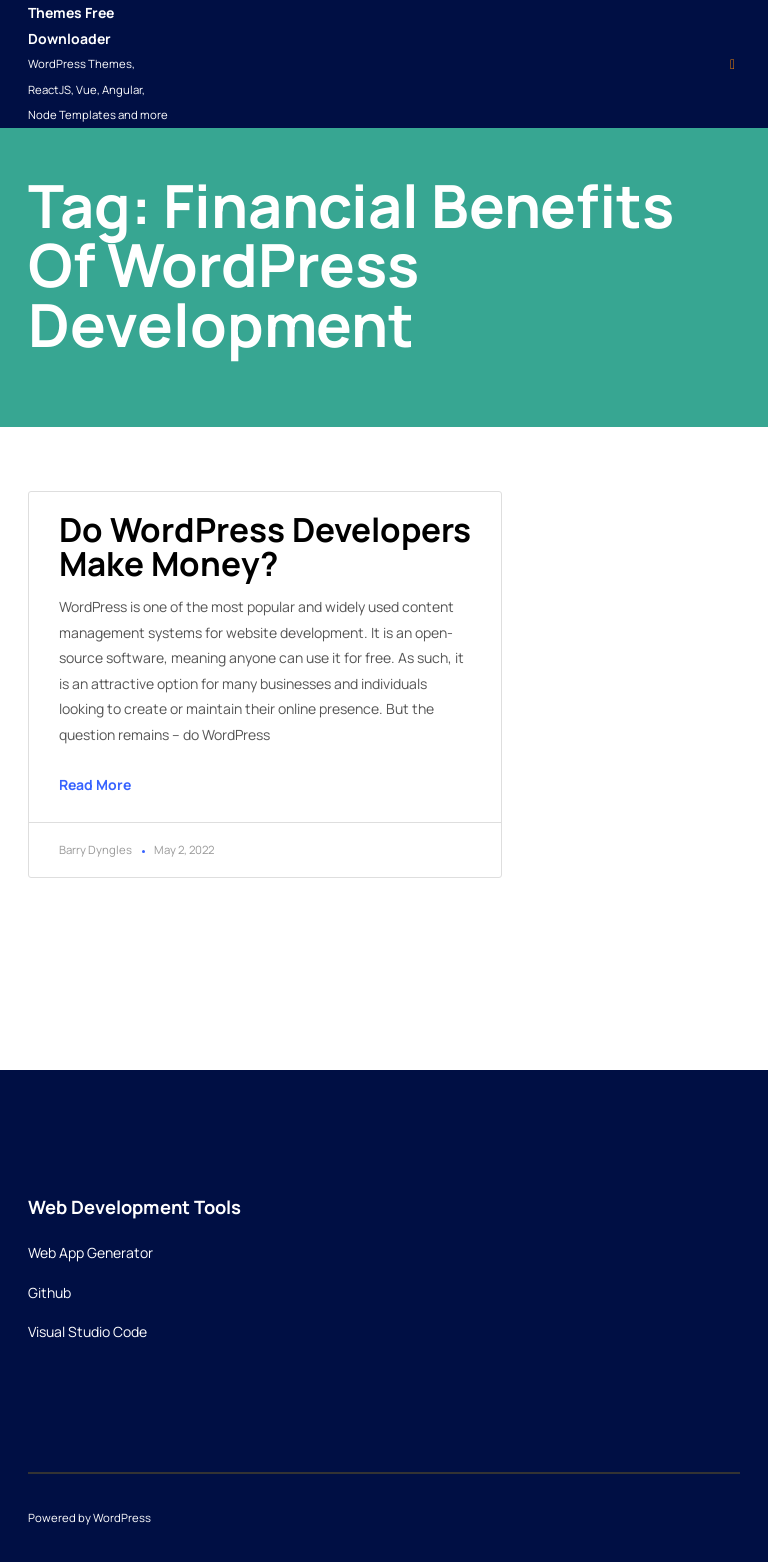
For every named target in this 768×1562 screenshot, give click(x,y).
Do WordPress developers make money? (265, 546)
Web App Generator (90, 1252)
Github (49, 1292)
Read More (95, 784)
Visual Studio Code (87, 1331)
